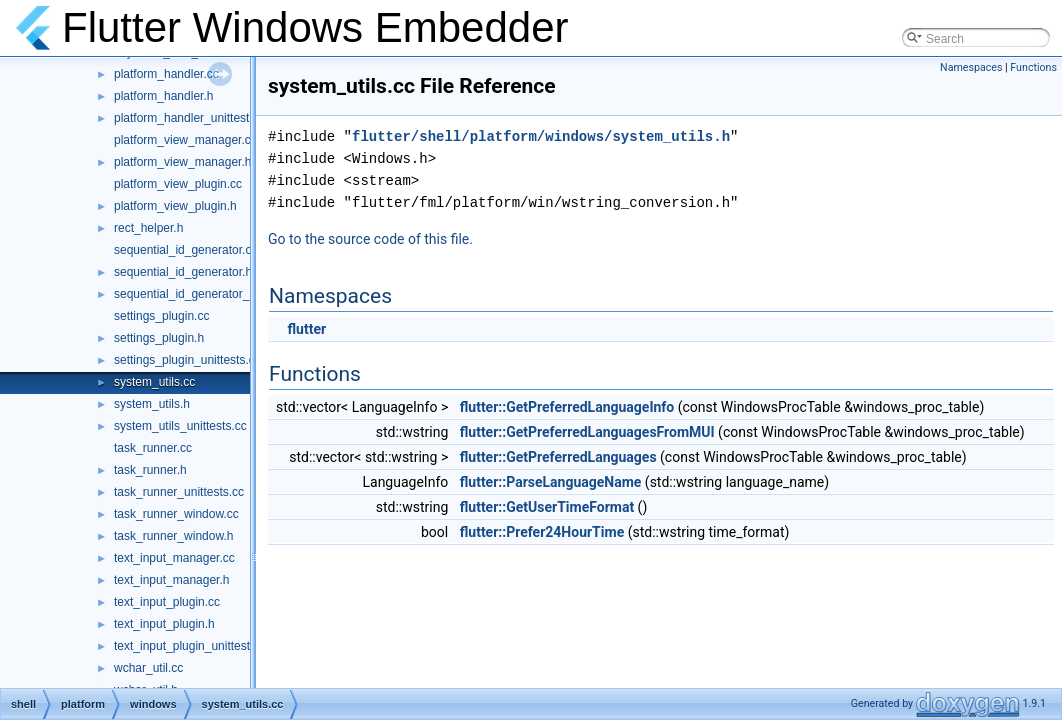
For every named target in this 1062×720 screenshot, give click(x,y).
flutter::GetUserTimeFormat (547, 507)
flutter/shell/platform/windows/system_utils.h (541, 136)
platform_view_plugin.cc (178, 184)
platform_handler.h (163, 96)
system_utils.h (152, 404)
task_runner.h (150, 470)
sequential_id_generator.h (183, 272)
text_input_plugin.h (164, 624)
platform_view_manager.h (182, 162)
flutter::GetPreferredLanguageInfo (567, 407)
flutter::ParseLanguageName (551, 482)
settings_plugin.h (159, 338)
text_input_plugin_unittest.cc (189, 646)
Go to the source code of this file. (370, 239)
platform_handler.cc (166, 74)
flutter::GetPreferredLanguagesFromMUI (587, 432)
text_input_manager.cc (174, 558)
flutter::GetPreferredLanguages (558, 457)
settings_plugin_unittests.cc (187, 360)
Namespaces (971, 67)
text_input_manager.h (171, 580)
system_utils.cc (154, 382)
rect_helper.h (148, 228)
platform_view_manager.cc (185, 140)
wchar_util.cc (148, 668)
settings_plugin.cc (161, 316)
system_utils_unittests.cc (180, 426)
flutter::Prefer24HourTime (542, 532)
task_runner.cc (153, 448)
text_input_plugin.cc (167, 602)
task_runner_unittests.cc (179, 492)
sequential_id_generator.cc (185, 250)
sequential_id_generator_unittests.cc (211, 294)
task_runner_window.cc (176, 514)
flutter (306, 329)
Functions (1033, 67)
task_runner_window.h (173, 536)
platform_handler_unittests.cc (192, 118)
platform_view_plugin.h (175, 206)
